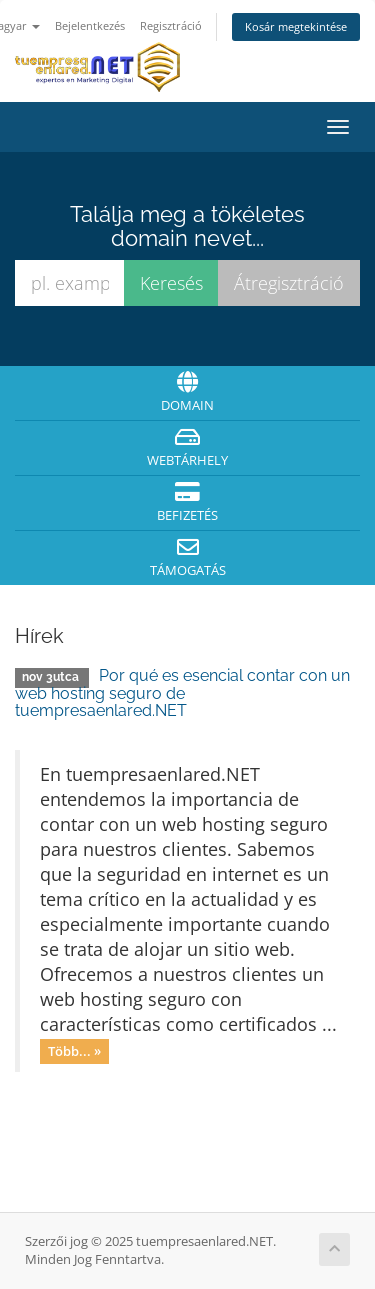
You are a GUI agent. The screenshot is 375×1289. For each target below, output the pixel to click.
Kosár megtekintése (296, 26)
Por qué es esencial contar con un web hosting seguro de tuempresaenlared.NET (182, 693)
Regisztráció (171, 25)
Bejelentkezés (90, 25)
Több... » (74, 1051)
